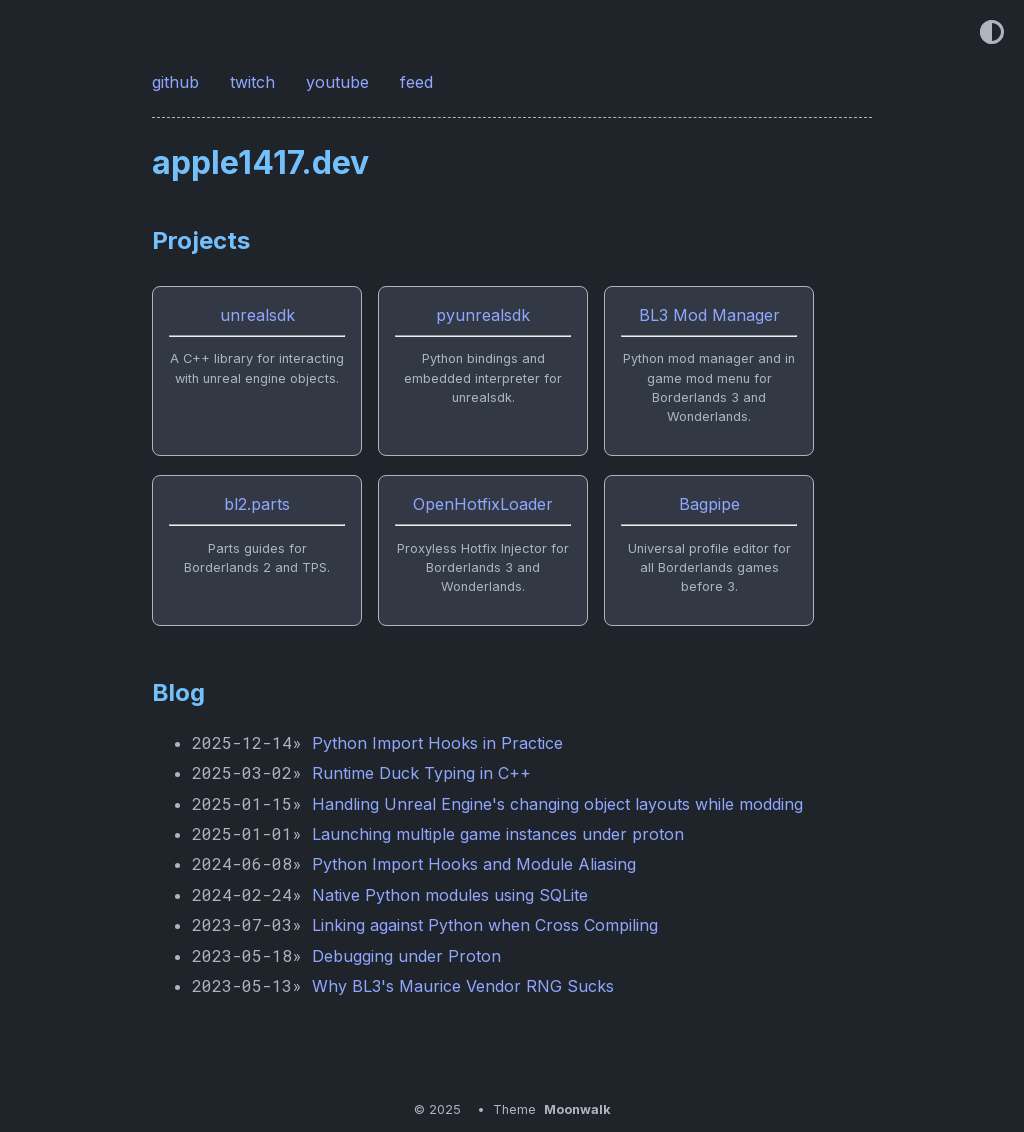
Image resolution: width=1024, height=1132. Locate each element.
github (178, 82)
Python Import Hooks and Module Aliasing (474, 864)
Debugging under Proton (406, 956)
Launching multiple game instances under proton (498, 834)
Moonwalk (577, 1109)
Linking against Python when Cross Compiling (485, 925)
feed (419, 82)
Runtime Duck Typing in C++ (421, 773)
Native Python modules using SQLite (450, 895)
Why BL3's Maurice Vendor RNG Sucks (463, 986)
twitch (255, 82)
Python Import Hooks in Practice (437, 743)
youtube (340, 82)
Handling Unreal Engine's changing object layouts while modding (557, 804)
